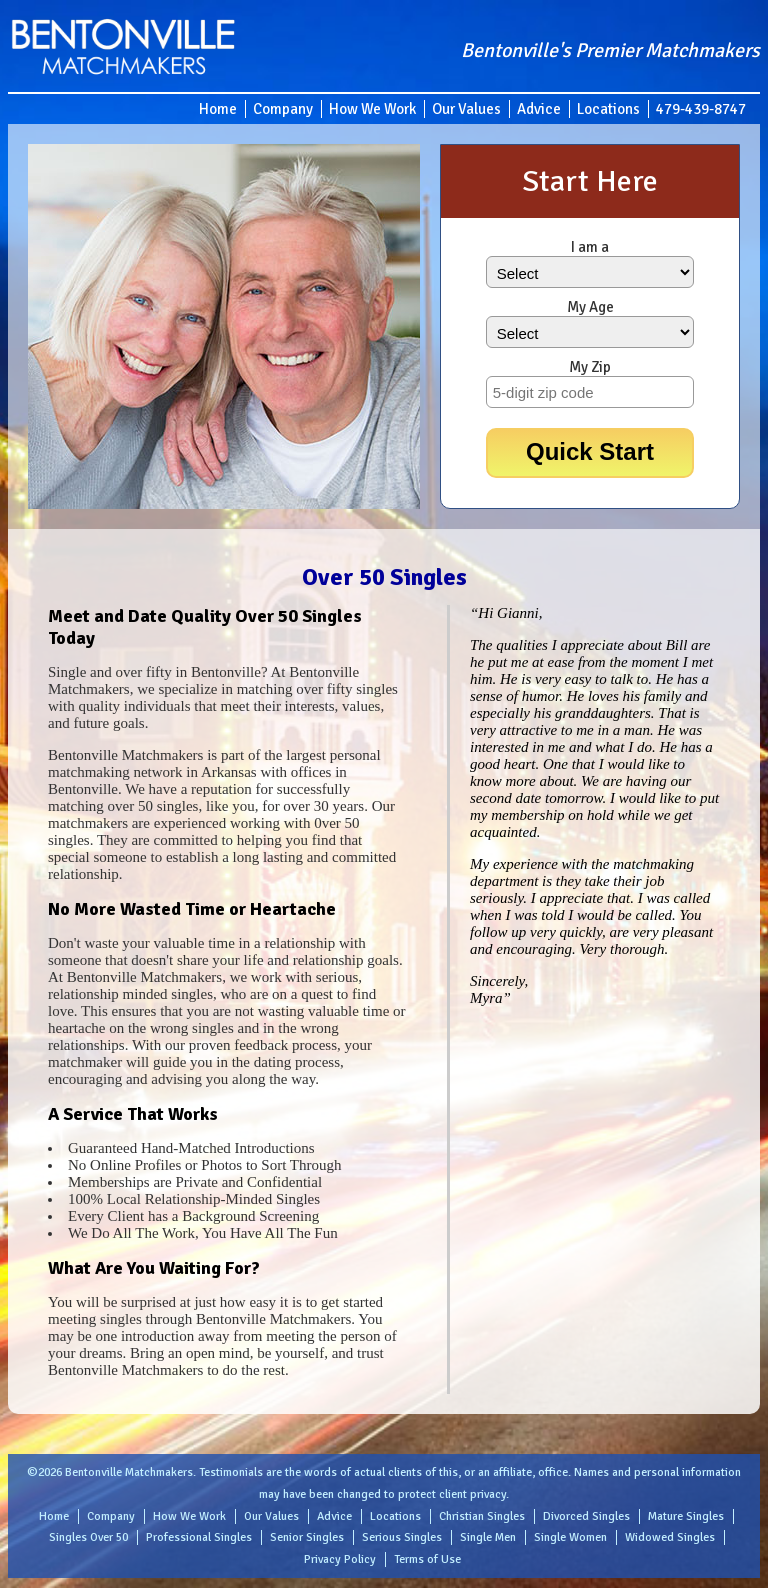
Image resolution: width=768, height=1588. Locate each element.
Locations (608, 109)
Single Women (570, 1537)
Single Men (488, 1537)
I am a (590, 247)
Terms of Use (427, 1559)
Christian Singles (482, 1516)
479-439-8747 (701, 109)
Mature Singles (686, 1516)
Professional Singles (199, 1537)
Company (283, 109)
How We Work (372, 109)
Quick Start (590, 451)
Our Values (466, 109)
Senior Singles (307, 1537)
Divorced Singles (586, 1516)
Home (218, 109)
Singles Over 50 (88, 1537)
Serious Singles (402, 1537)
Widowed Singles (670, 1537)
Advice (539, 109)
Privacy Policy (340, 1559)
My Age (590, 307)
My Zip (590, 367)
